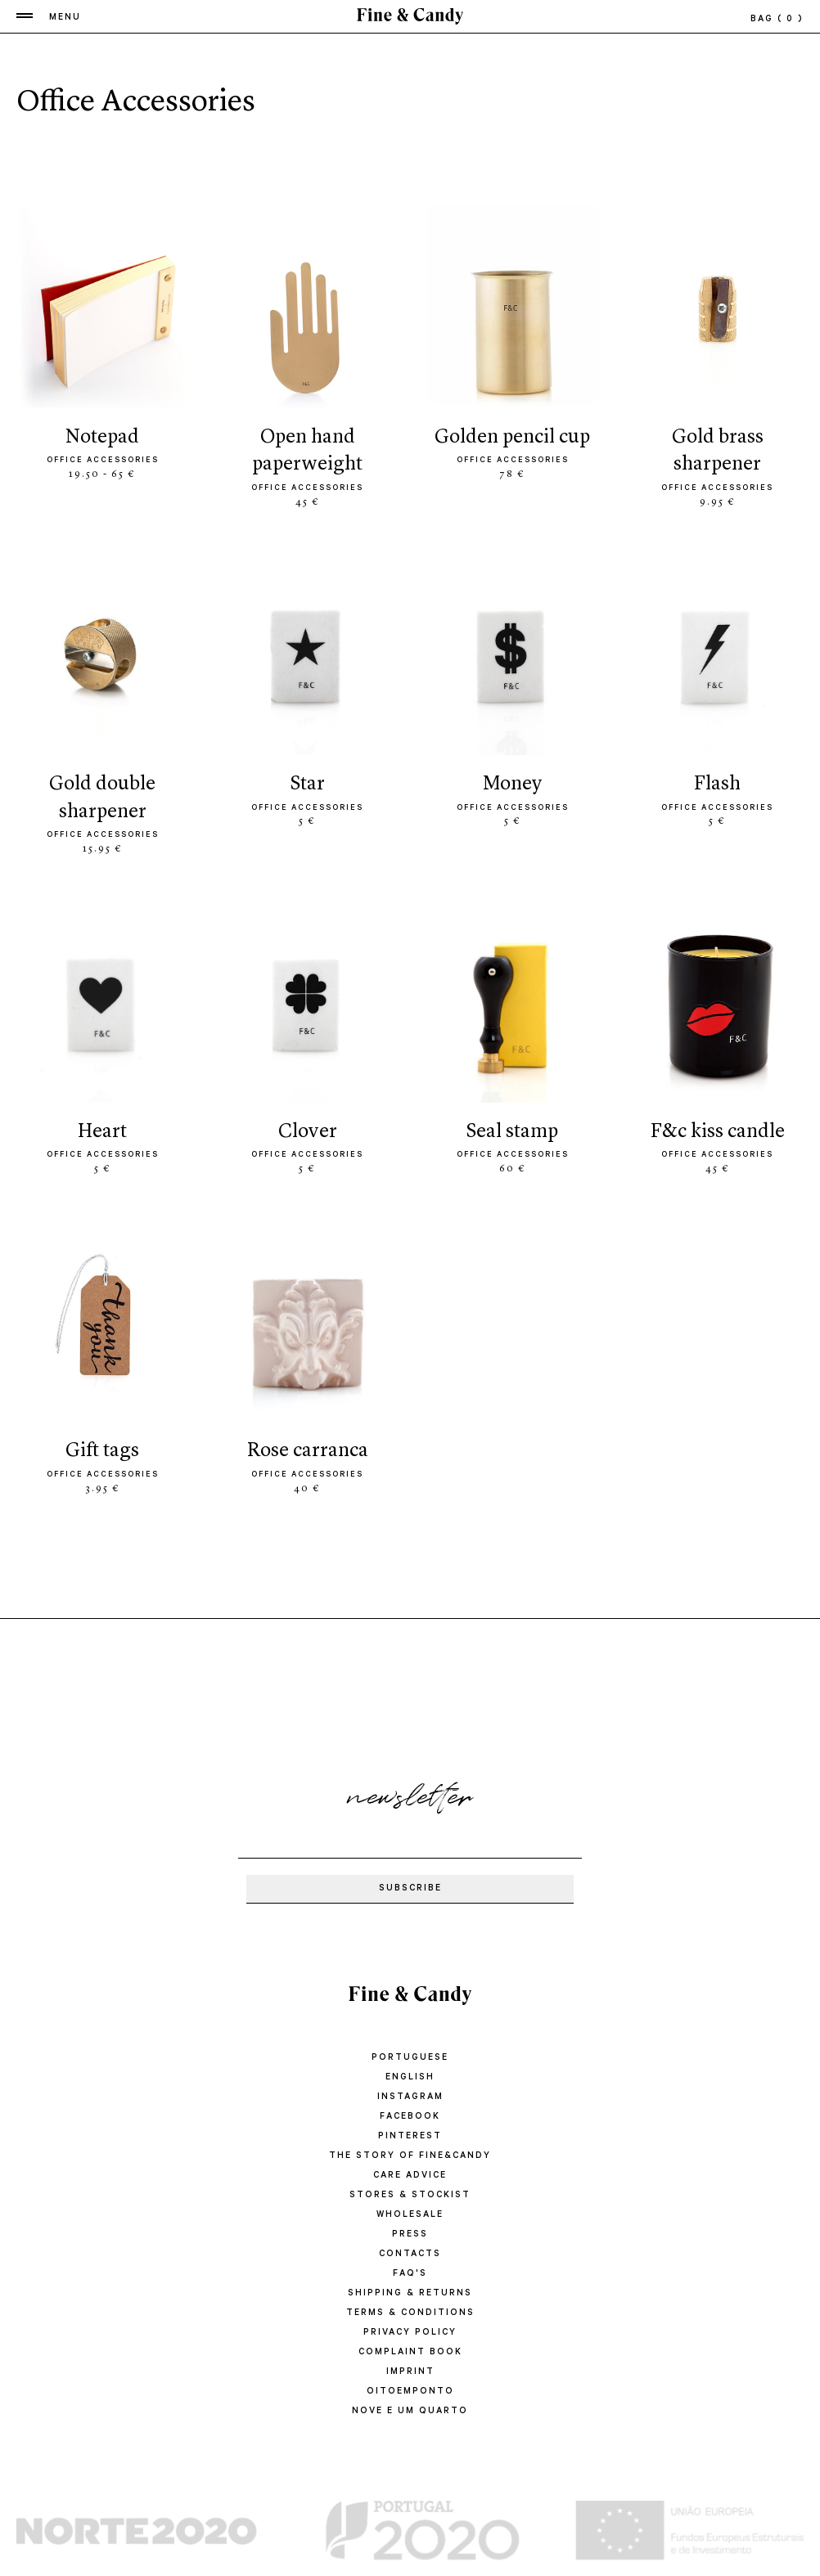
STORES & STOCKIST (410, 2196)
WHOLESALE (410, 2215)
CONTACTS (410, 2254)
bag (777, 20)
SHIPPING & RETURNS (410, 2294)
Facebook (410, 2117)
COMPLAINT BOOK (410, 2353)
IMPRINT (410, 2372)
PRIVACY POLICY (410, 2333)
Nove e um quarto (410, 2411)
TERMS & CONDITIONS (410, 2313)
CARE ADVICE (410, 2176)
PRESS (410, 2235)
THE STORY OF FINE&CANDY (410, 2156)
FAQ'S (410, 2274)
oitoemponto (410, 2392)
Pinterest (410, 2137)
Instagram (410, 2097)
